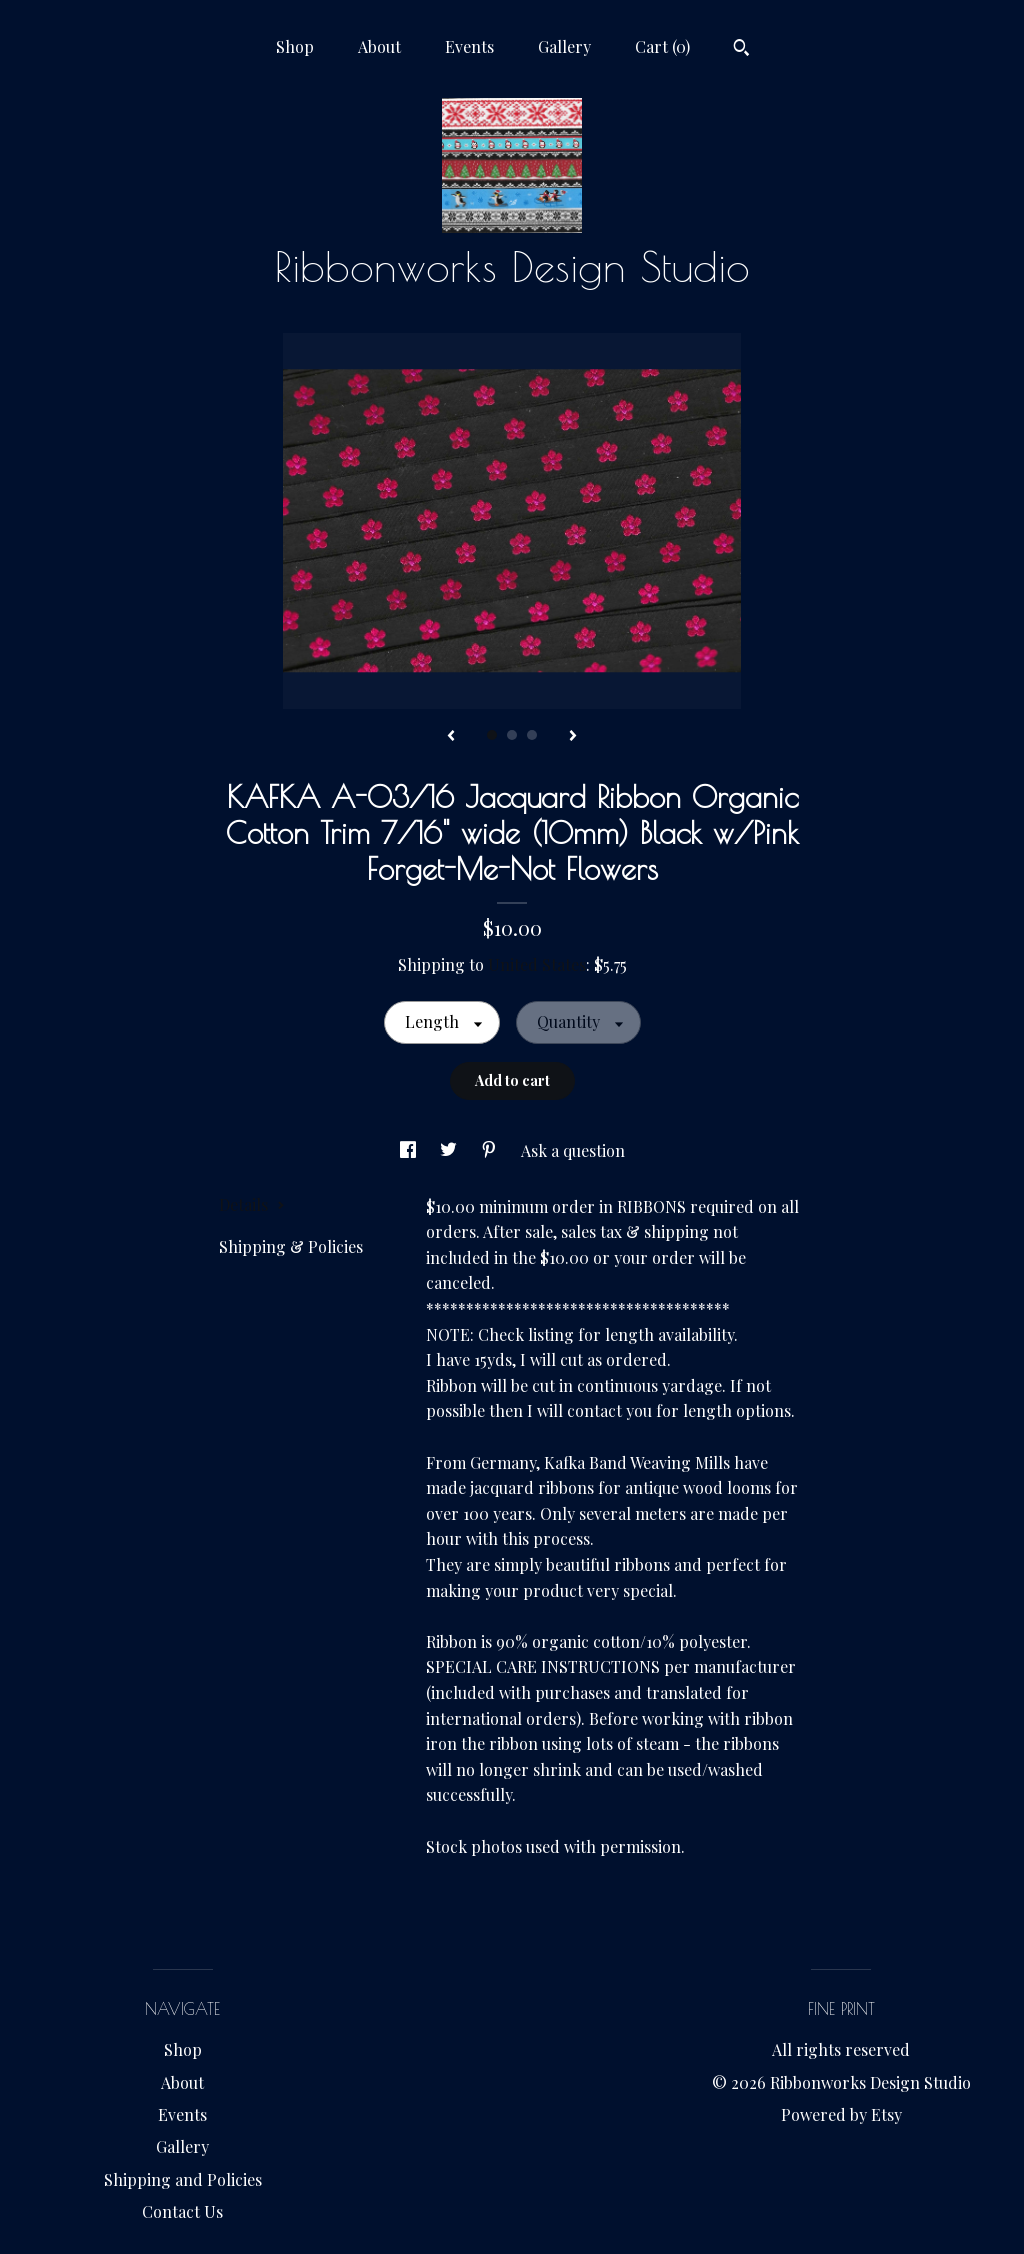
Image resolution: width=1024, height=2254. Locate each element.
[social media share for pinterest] (491, 1150)
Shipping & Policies (291, 1246)
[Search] (741, 50)
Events (469, 46)
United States (537, 964)
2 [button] (512, 735)
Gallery (564, 46)
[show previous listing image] (451, 737)
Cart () (662, 46)
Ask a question (573, 1150)
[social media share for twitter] (450, 1150)
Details (252, 1204)
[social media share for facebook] (410, 1150)
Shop (295, 46)
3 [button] (532, 735)
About (379, 46)
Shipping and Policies (183, 2179)
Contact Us (182, 2211)
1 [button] (492, 735)
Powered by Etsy (841, 2114)
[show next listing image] (573, 737)
